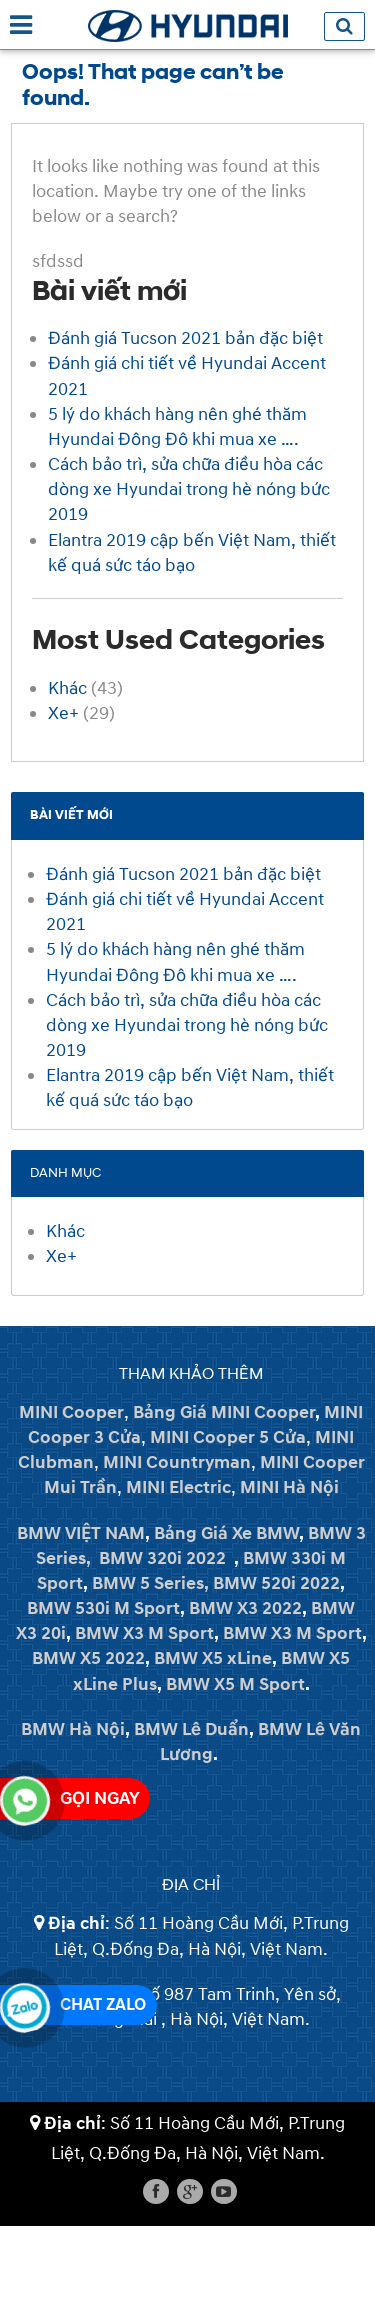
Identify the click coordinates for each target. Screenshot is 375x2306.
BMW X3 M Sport (144, 1633)
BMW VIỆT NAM (81, 1533)
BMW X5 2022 (88, 1658)
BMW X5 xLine (213, 1658)
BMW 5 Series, (150, 1583)
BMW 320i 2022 (162, 1558)
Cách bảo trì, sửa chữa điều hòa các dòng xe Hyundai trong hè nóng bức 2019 (189, 489)
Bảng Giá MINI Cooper (224, 1412)
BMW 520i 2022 (276, 1583)
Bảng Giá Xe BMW (226, 1533)
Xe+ (63, 713)
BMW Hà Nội (73, 1729)
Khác (67, 688)
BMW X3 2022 (245, 1608)
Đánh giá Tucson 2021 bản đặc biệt (185, 338)
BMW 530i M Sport (103, 1608)
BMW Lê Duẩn (191, 1729)
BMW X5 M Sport (235, 1684)
